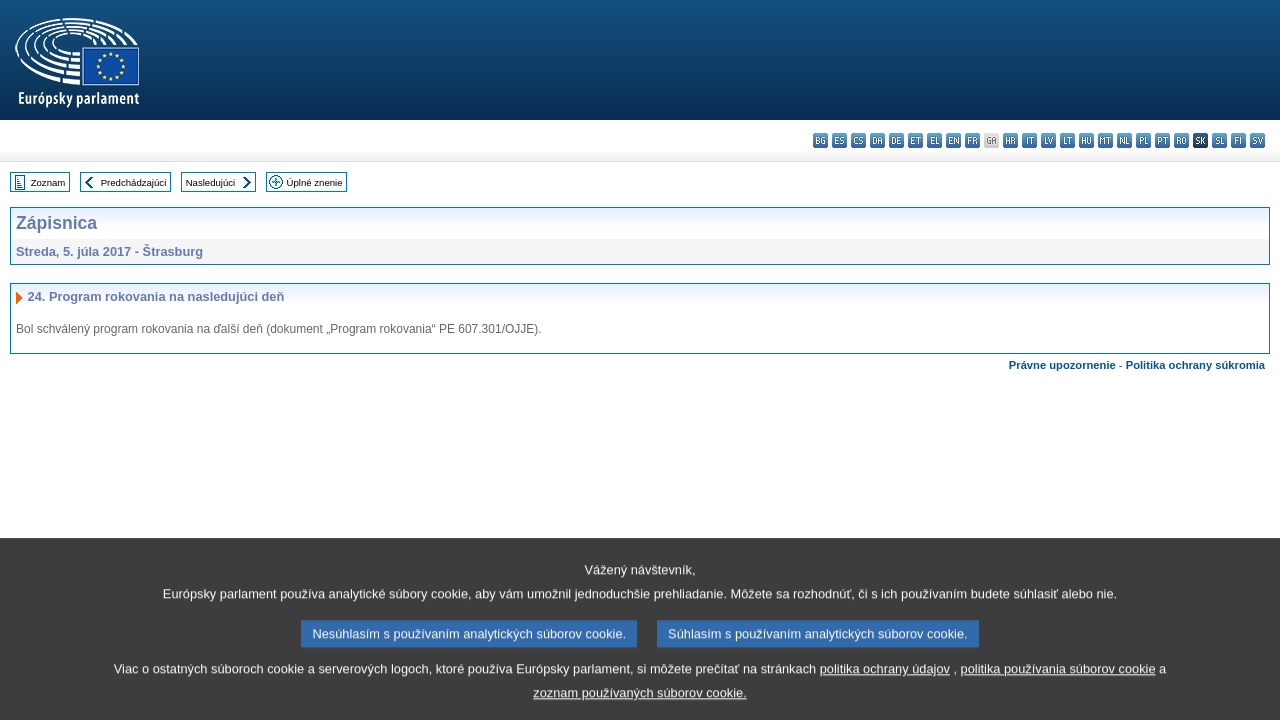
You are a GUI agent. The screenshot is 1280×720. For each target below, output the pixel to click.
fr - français (972, 140)
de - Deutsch (896, 140)
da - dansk (877, 140)
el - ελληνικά (934, 140)
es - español (839, 140)
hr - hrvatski (1010, 140)
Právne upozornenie (1062, 365)
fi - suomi (1238, 140)
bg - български (820, 140)
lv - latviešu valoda (1048, 140)
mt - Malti (1105, 140)
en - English (953, 140)
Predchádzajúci (134, 182)
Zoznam (48, 182)
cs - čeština (858, 140)
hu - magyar (1086, 140)
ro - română (1181, 140)
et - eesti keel (915, 140)
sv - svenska (1257, 140)
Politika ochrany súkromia (1195, 365)
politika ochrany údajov (885, 681)
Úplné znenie (315, 182)
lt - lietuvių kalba (1067, 140)
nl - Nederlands (1124, 140)
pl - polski (1143, 140)
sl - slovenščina (1219, 140)
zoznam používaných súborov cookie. (639, 705)
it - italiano (1029, 140)
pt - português (1162, 140)
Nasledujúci (211, 182)
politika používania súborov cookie (1058, 681)
